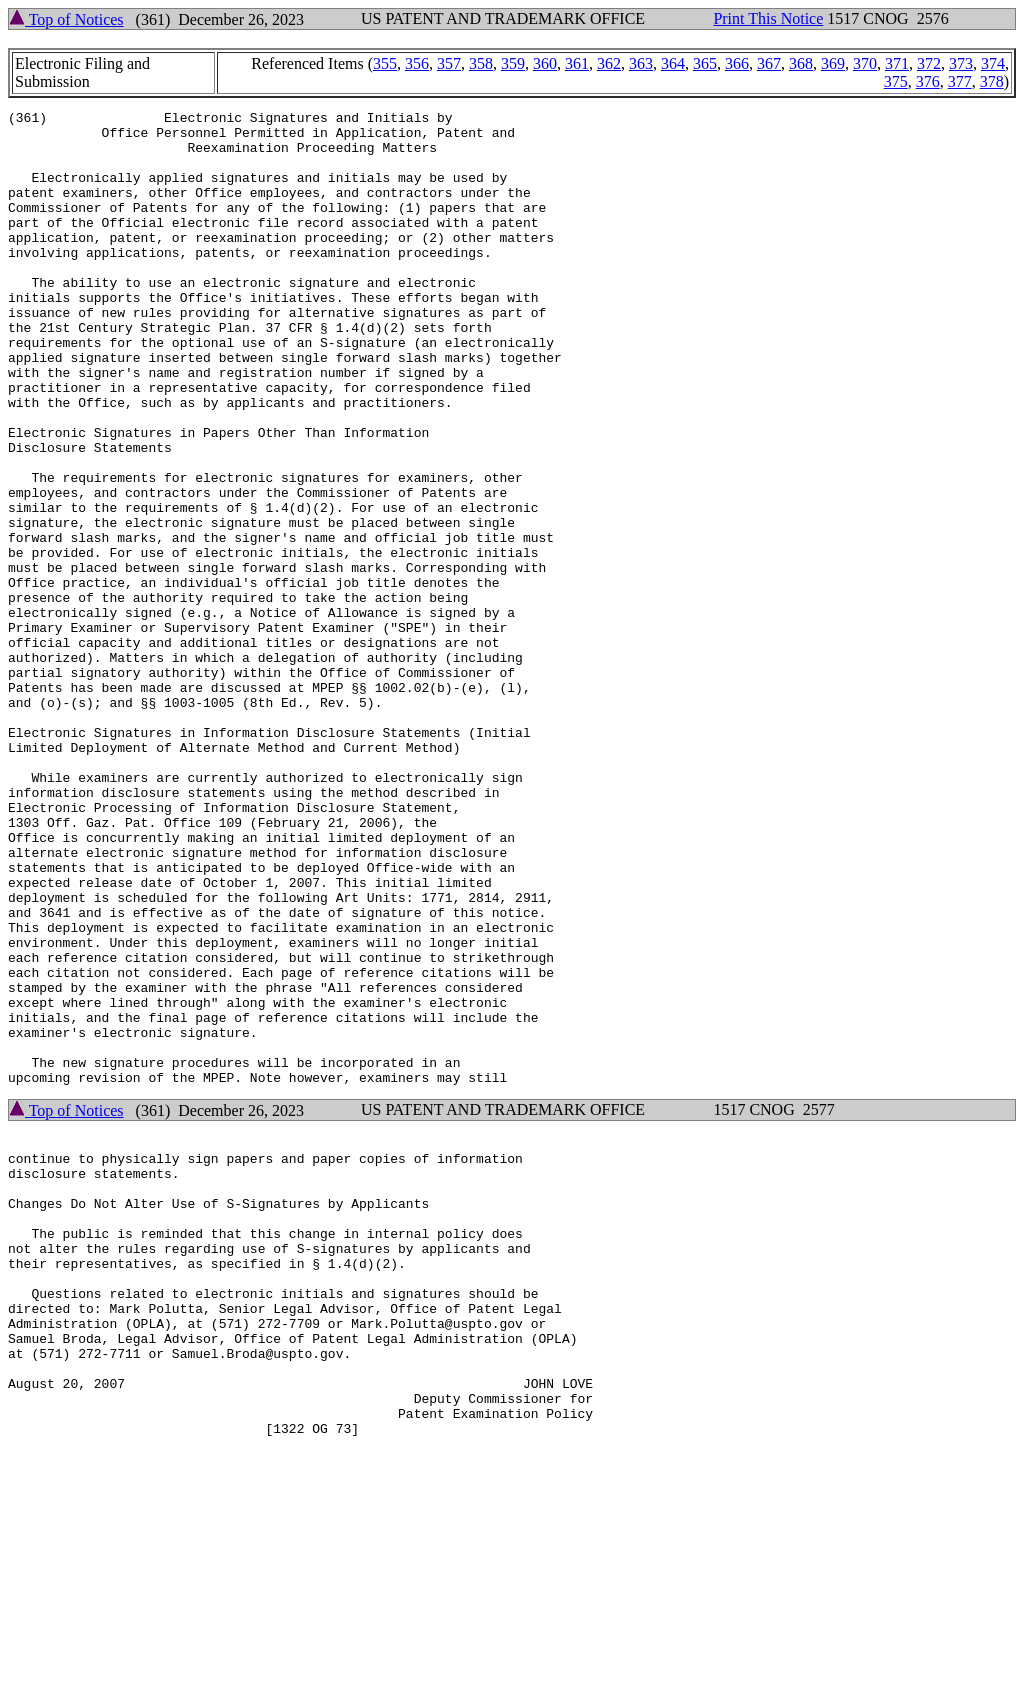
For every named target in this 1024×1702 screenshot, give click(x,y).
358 (481, 63)
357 (449, 63)
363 (641, 63)
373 (961, 63)
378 (992, 81)
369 (833, 63)
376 (928, 81)
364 (673, 63)
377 (960, 81)
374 (993, 63)
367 (769, 63)
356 (417, 63)
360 (545, 63)
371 (897, 63)
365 (705, 63)
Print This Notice (768, 18)
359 (513, 63)
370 (865, 63)
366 (737, 63)
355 (385, 63)
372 (929, 63)
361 (577, 63)
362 (609, 63)
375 (896, 81)
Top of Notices (66, 19)
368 (801, 63)
